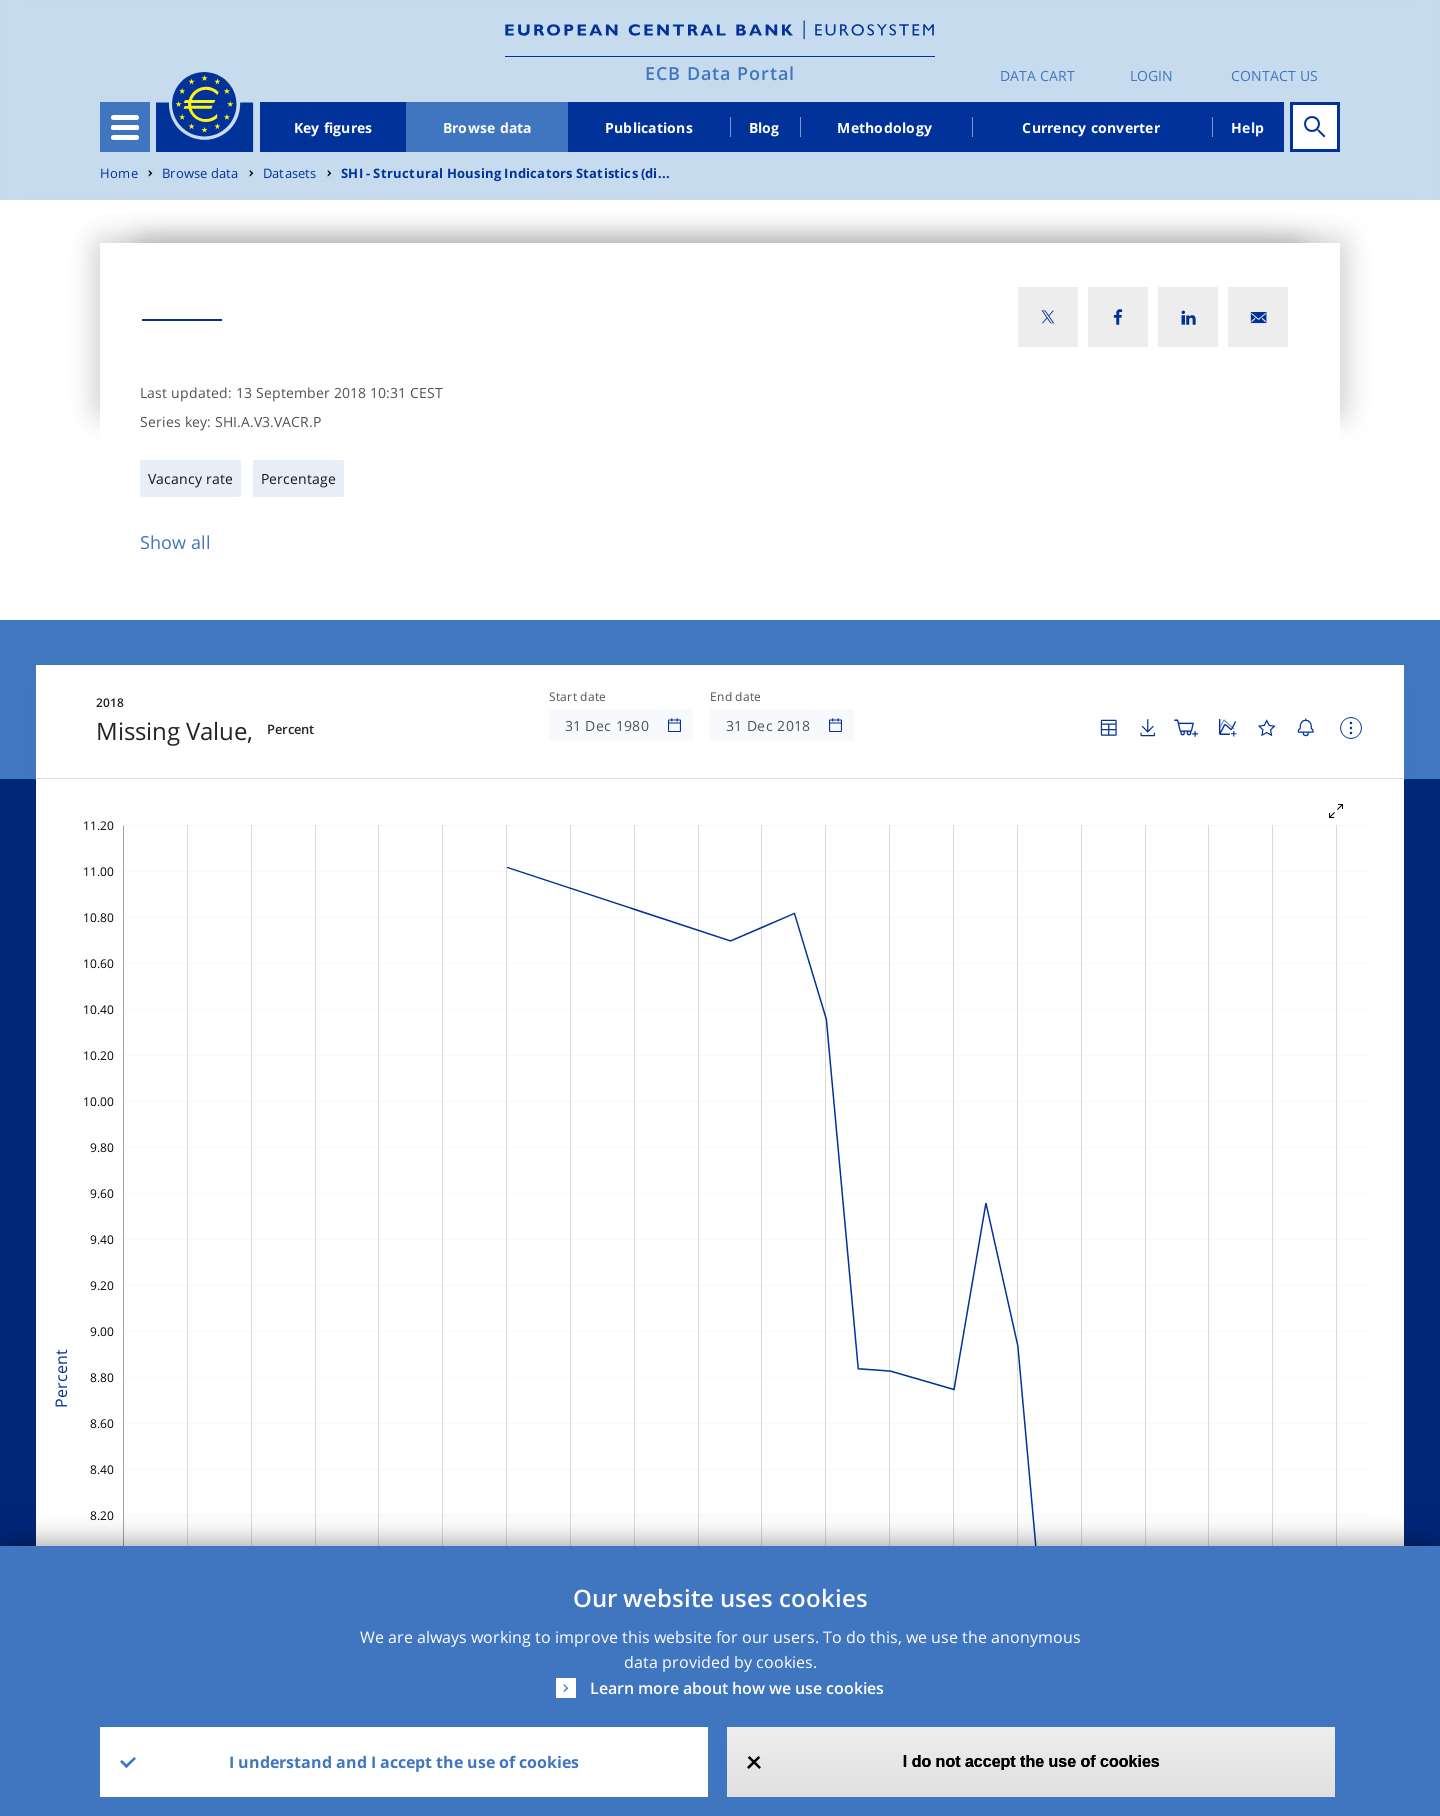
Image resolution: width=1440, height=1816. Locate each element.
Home (119, 173)
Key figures (333, 127)
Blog (764, 127)
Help (1247, 127)
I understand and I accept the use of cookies (404, 1762)
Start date (578, 697)
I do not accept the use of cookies (1031, 1761)
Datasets (290, 173)
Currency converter (1091, 127)
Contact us (1274, 75)
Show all (175, 542)
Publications (649, 127)
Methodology (884, 127)
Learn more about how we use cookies (737, 1688)
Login (1151, 75)
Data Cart (1037, 75)
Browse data (487, 127)
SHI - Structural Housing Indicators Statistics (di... (505, 173)
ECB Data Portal (720, 73)
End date (736, 697)
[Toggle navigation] (125, 127)
